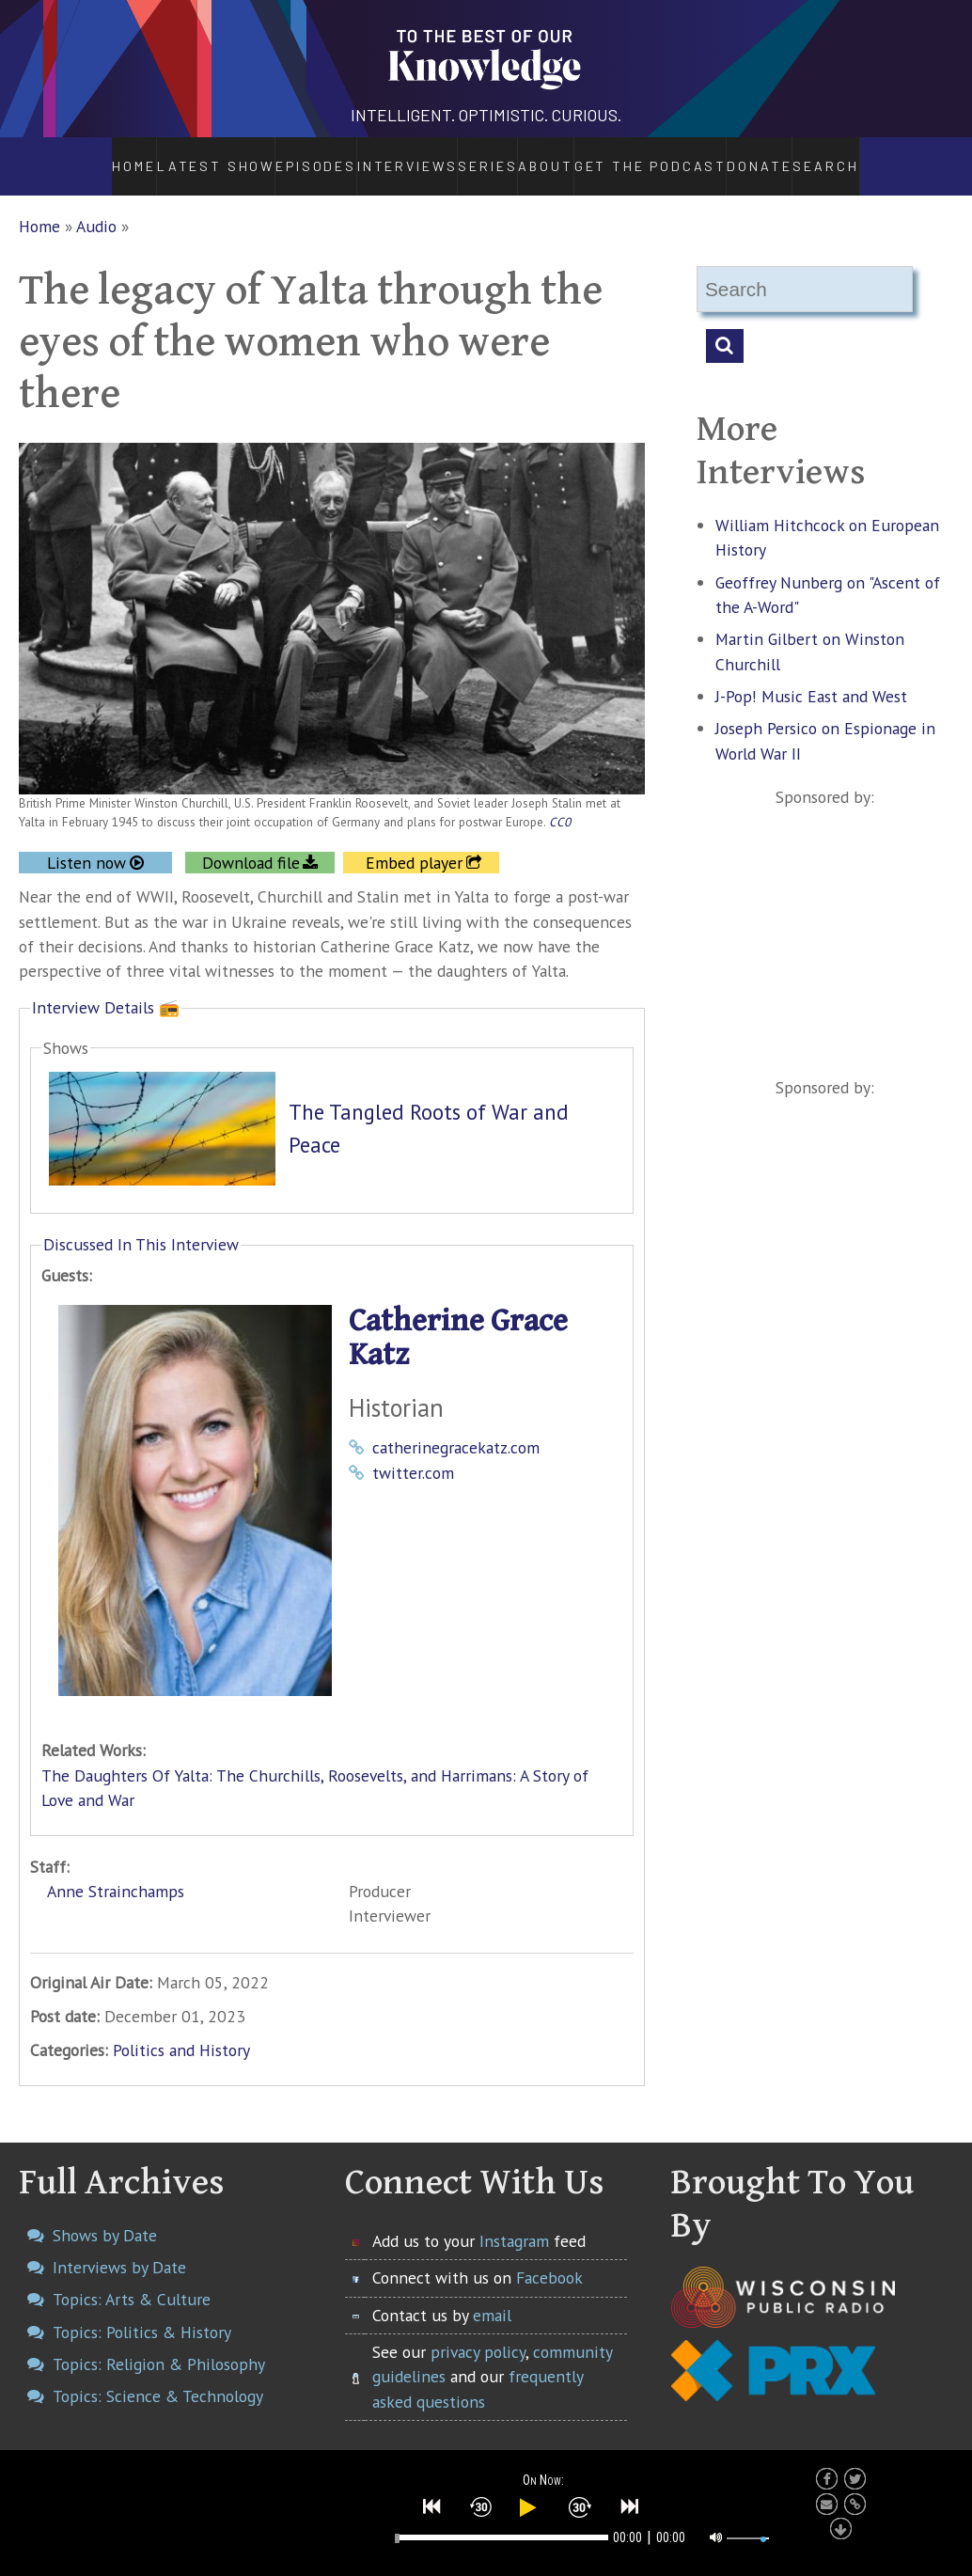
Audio (96, 205)
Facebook (549, 2257)
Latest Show (167, 156)
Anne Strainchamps (115, 1870)
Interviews (357, 156)
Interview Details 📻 (106, 986)
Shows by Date (105, 2214)
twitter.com (413, 1452)
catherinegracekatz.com (456, 1427)
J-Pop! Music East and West (811, 675)
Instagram (514, 2220)
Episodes (262, 156)
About (559, 156)
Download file (251, 842)
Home (83, 156)
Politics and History (181, 2030)
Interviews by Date (119, 2246)
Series (466, 156)
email (492, 2294)
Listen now (86, 842)
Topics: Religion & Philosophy (159, 2343)
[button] (432, 2505)
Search (880, 156)
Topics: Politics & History (142, 2311)
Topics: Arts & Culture (132, 2279)
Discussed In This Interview (141, 1223)
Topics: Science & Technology (158, 2376)
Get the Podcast (683, 156)
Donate (808, 156)
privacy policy (478, 2331)
